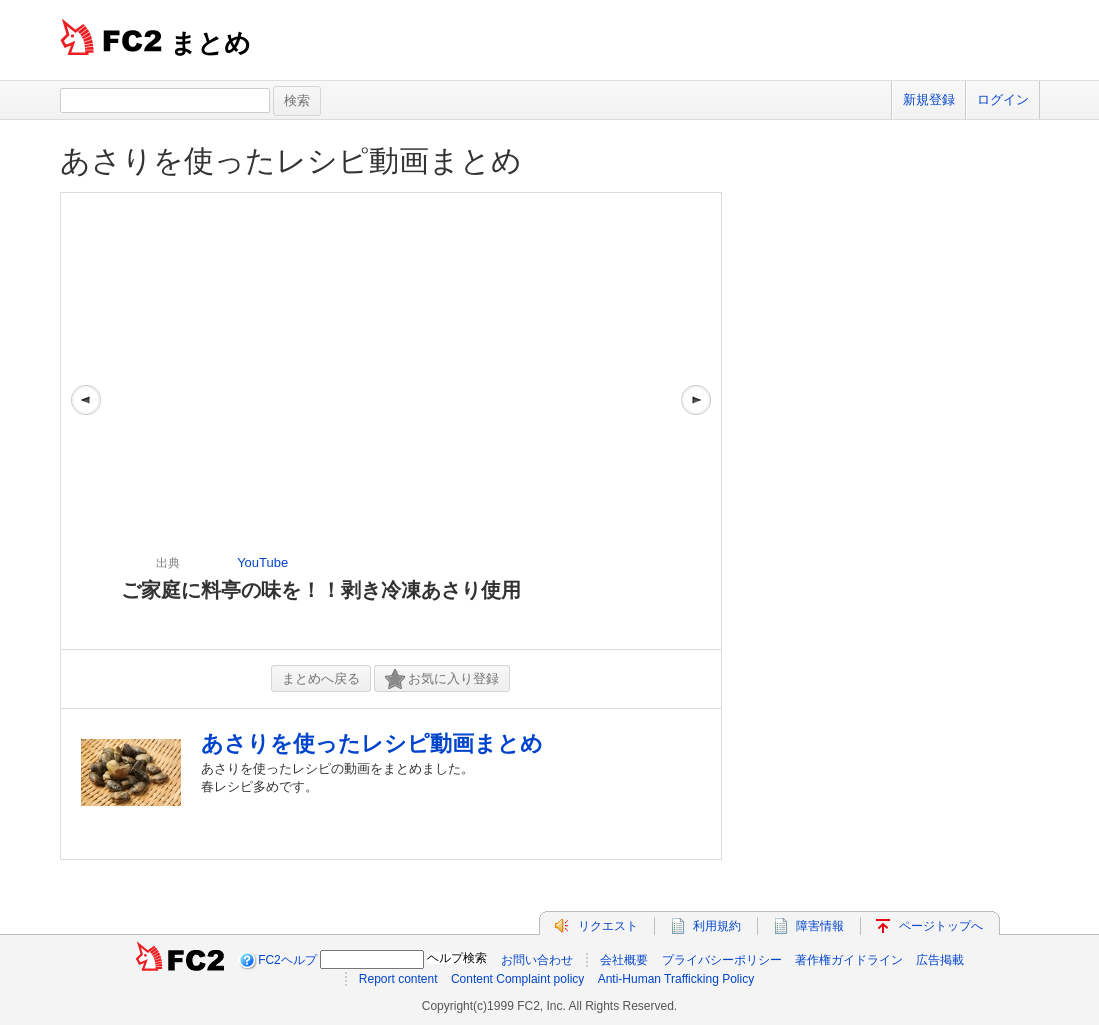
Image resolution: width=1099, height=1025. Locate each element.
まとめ (210, 43)
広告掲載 (940, 960)
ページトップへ (941, 926)
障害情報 (820, 926)
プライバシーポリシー (722, 960)
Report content (398, 979)
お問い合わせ (537, 960)
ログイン (1003, 99)
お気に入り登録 (442, 679)
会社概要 (624, 960)
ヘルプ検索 (457, 958)
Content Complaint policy (517, 979)
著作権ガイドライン (849, 960)
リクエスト (608, 926)
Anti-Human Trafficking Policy (676, 979)
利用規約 (717, 926)
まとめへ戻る (321, 678)
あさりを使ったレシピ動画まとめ (291, 160)
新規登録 (929, 99)
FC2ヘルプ (287, 960)
